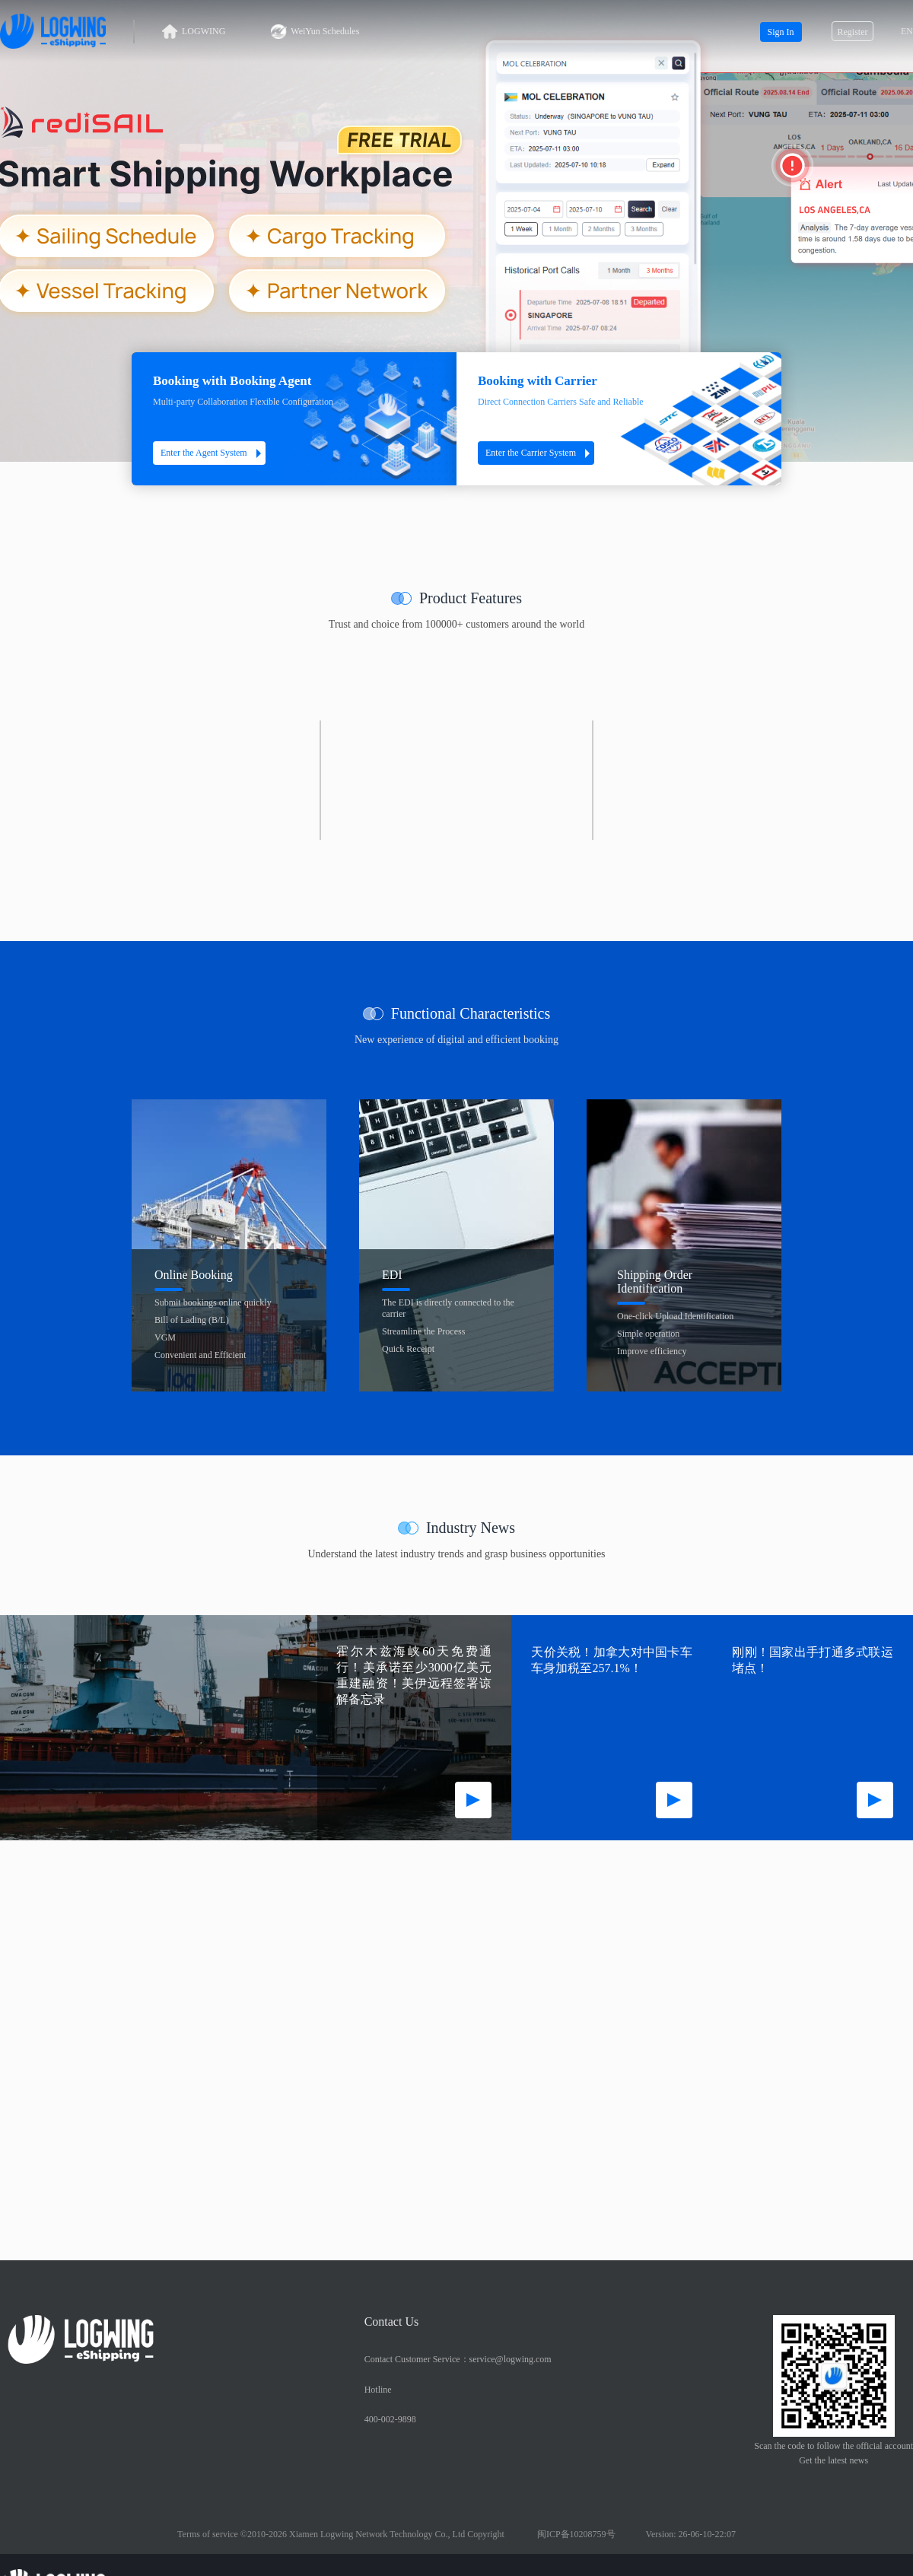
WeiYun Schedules (315, 31)
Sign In (780, 32)
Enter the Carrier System (539, 452)
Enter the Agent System (213, 452)
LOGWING (193, 31)
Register (853, 32)
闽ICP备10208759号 (576, 2534)
